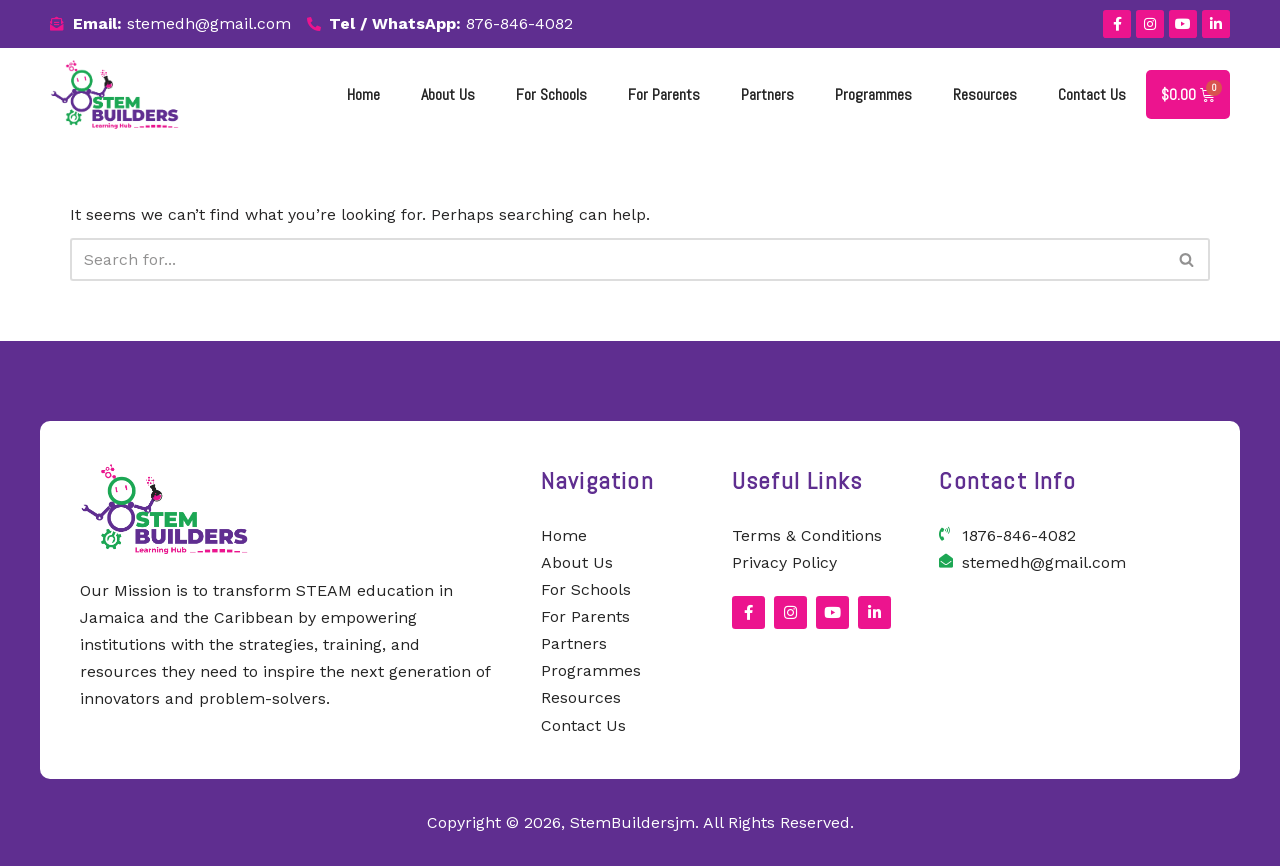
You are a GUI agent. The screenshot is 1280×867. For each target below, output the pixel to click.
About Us (448, 94)
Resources (985, 94)
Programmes (873, 94)
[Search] (617, 259)
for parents (664, 94)
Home (363, 94)
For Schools (551, 94)
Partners (767, 94)
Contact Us (1092, 94)
